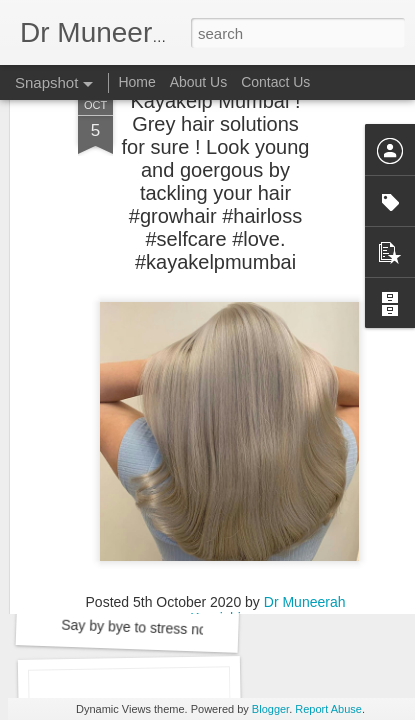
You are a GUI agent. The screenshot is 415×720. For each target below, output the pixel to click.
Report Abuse (328, 709)
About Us (199, 82)
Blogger (270, 709)
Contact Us (275, 82)
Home (136, 82)
